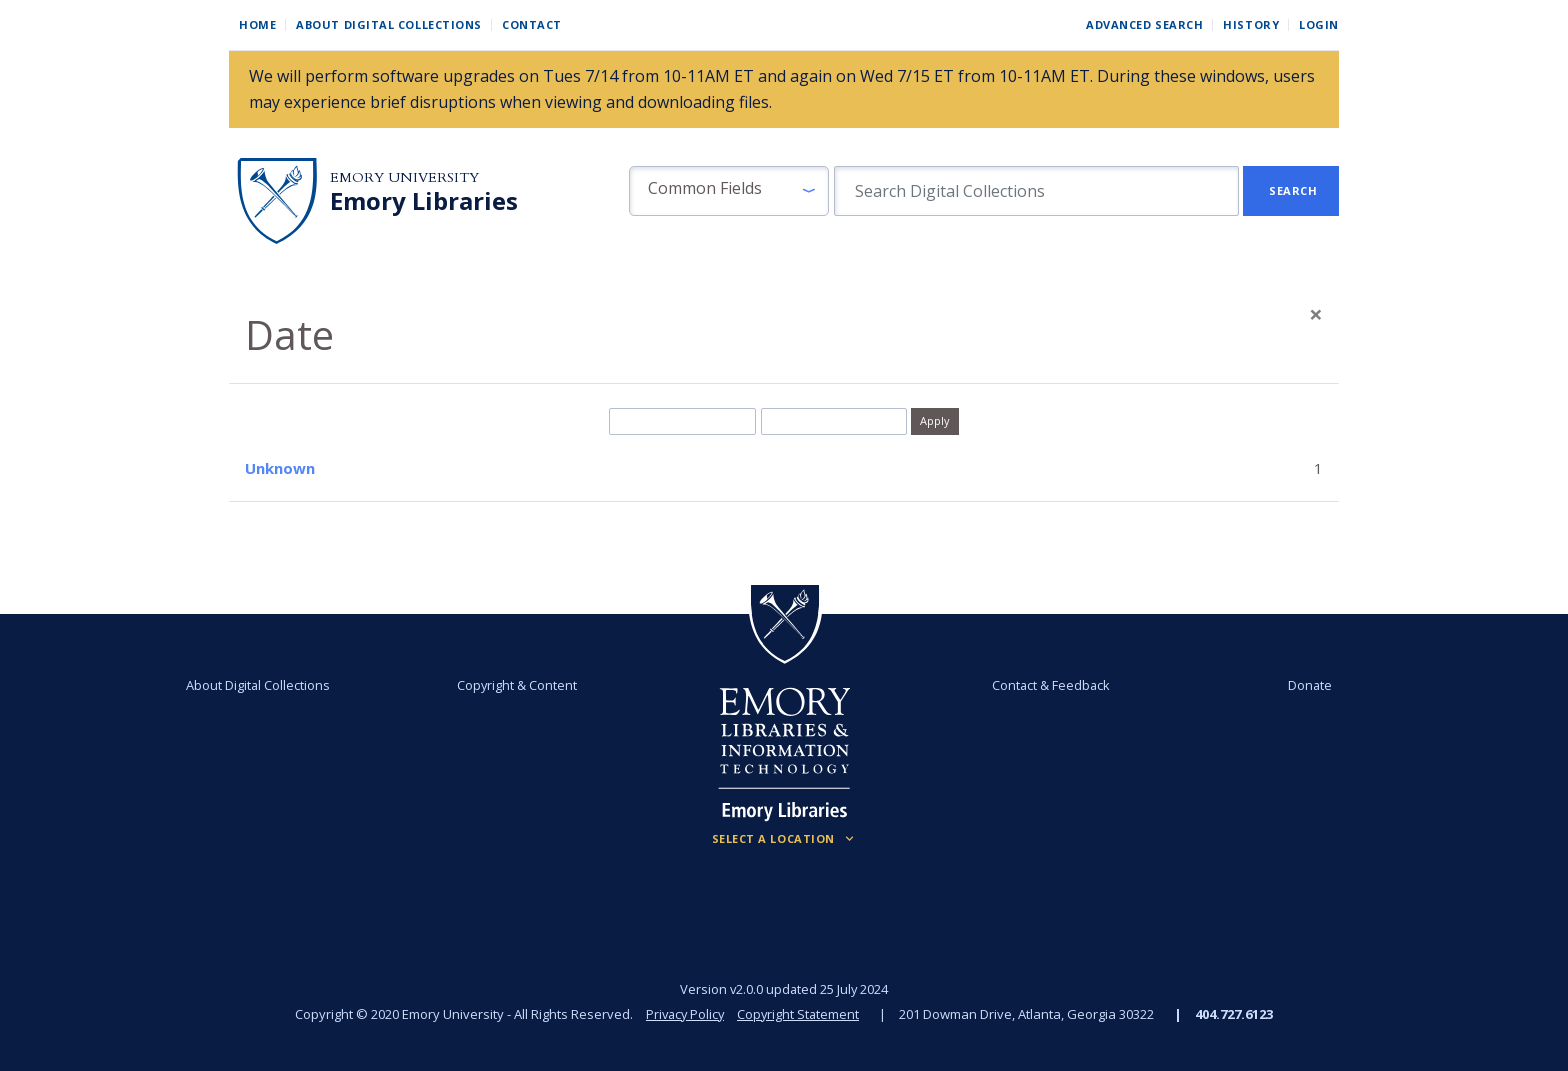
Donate (1298, 685)
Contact (532, 24)
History (1251, 24)
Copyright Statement (800, 1014)
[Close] (1316, 314)
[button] (729, 191)
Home (257, 24)
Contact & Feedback (1047, 685)
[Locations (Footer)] (784, 839)
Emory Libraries (424, 201)
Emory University (404, 177)
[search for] (1036, 191)
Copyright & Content (521, 685)
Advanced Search (1144, 24)
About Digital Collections (389, 24)
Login (1319, 24)
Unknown (280, 468)
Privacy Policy (684, 1014)
